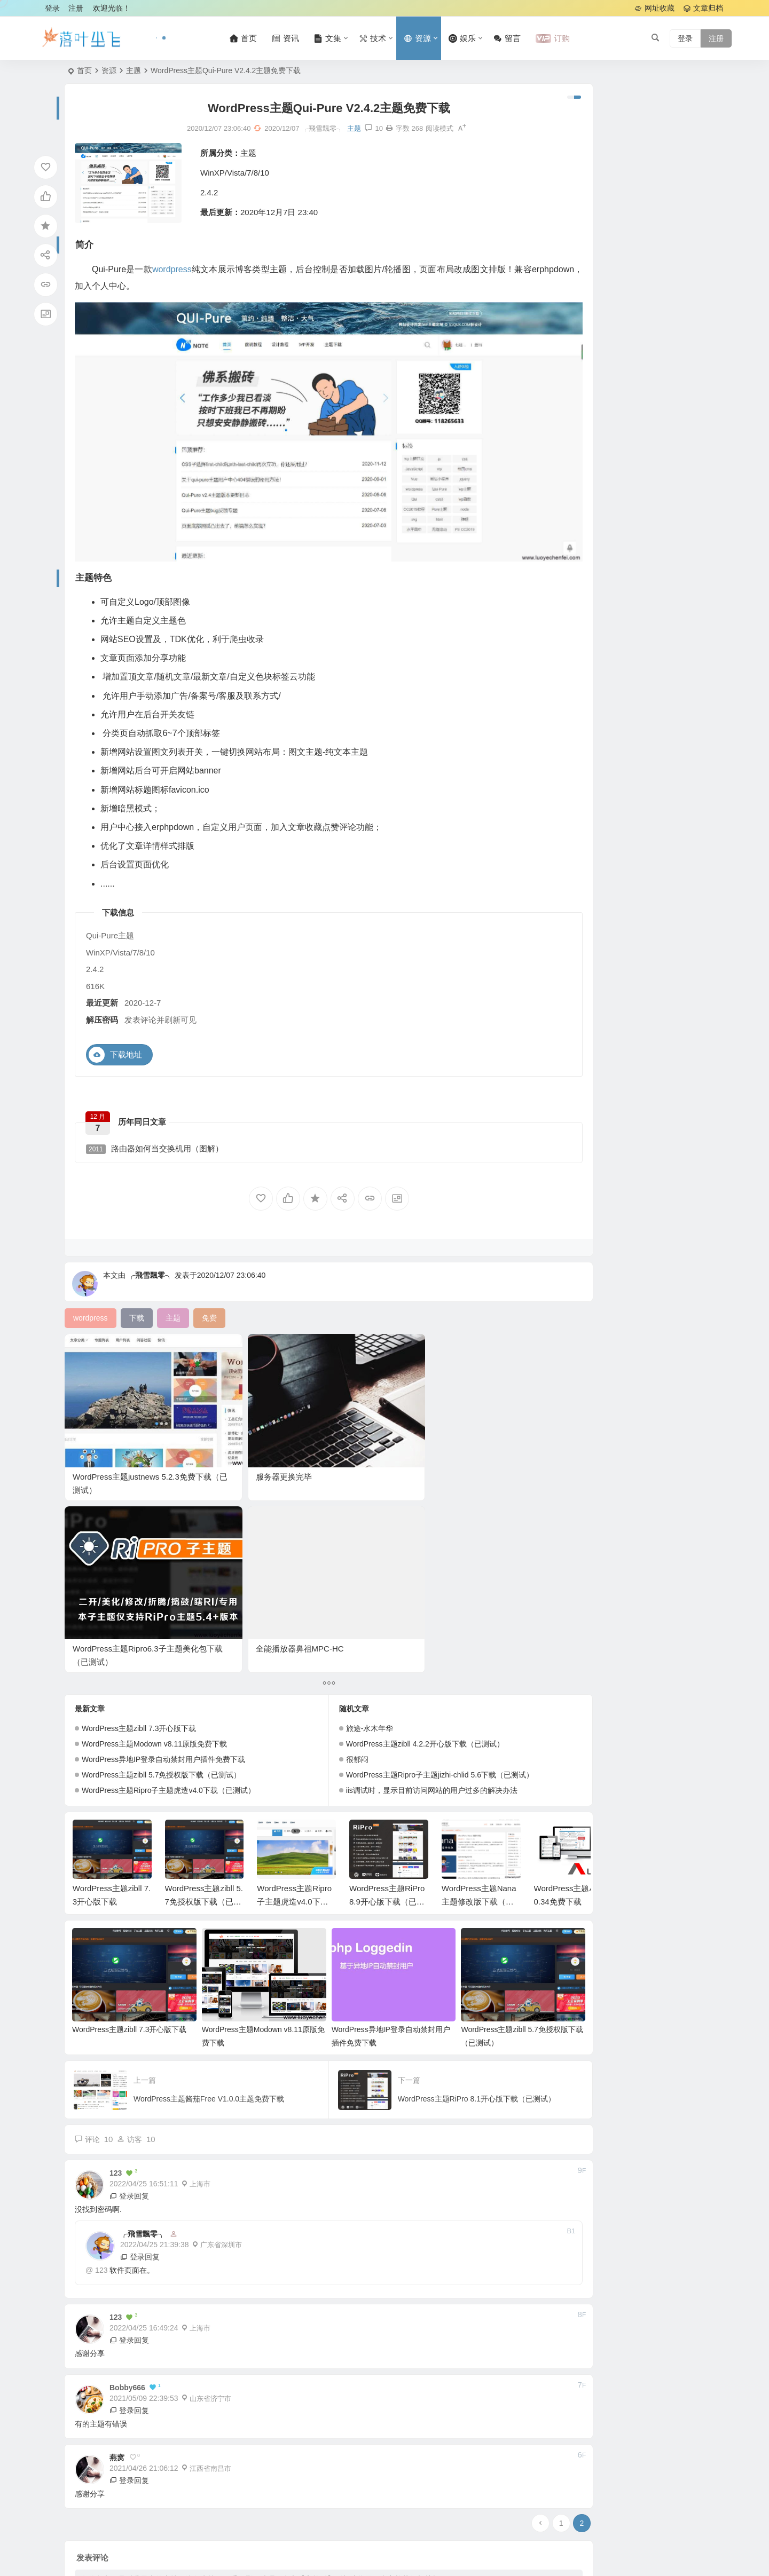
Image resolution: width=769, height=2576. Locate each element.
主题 (133, 70)
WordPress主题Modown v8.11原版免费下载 (154, 1492)
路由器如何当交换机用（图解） (160, 1113)
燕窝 (116, 2192)
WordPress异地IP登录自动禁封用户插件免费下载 (163, 1507)
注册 (75, 8)
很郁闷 (324, 1507)
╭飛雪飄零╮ (150, 1244)
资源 (108, 70)
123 (101, 2006)
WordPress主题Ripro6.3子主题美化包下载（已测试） (354, 1410)
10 (341, 131)
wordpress (178, 272)
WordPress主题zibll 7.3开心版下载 (139, 1476)
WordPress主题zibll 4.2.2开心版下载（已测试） (392, 1492)
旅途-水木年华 (336, 1476)
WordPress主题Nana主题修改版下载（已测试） (479, 1650)
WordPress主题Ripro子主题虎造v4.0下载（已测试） (168, 1538)
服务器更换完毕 (218, 1396)
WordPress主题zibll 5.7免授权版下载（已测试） (161, 1523)
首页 (84, 70)
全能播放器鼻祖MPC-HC (468, 1396)
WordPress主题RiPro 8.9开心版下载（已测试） (387, 1650)
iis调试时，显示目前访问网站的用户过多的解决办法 (398, 1538)
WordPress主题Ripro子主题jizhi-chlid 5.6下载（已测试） (406, 1523)
